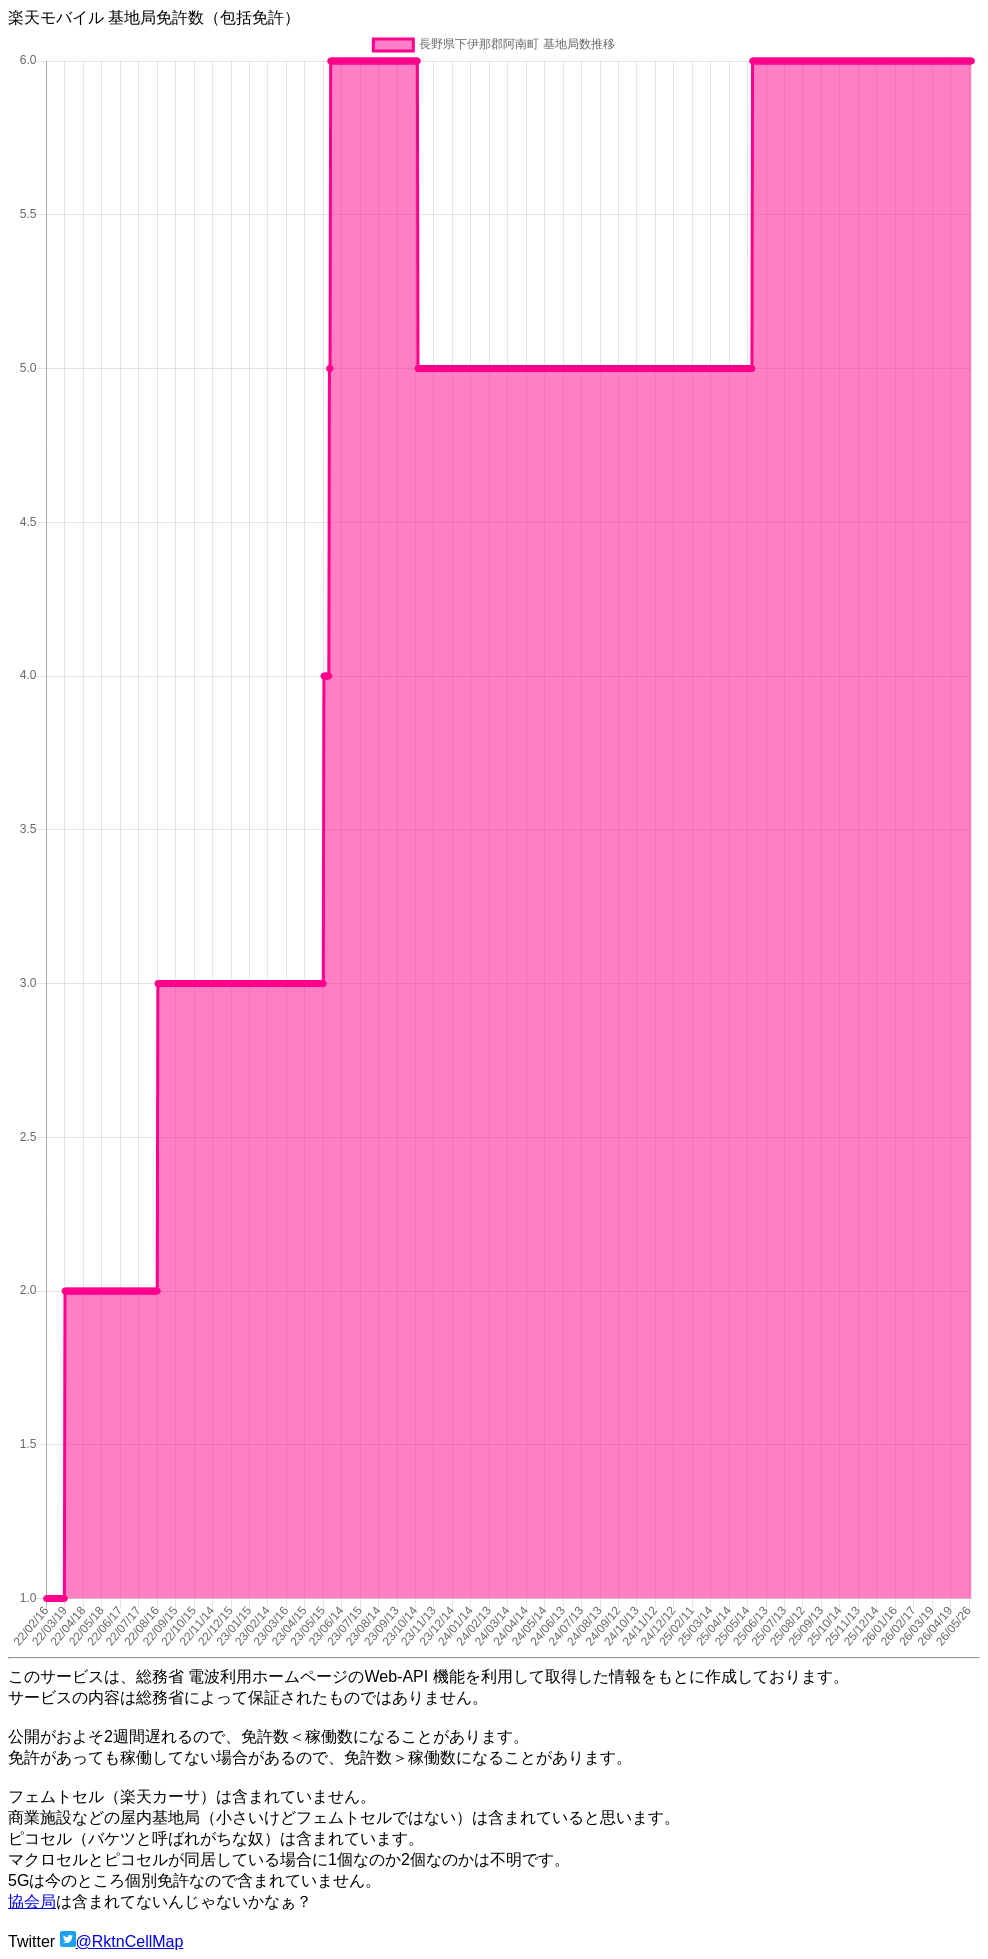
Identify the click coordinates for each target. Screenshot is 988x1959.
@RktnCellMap (130, 1941)
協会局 (32, 1901)
